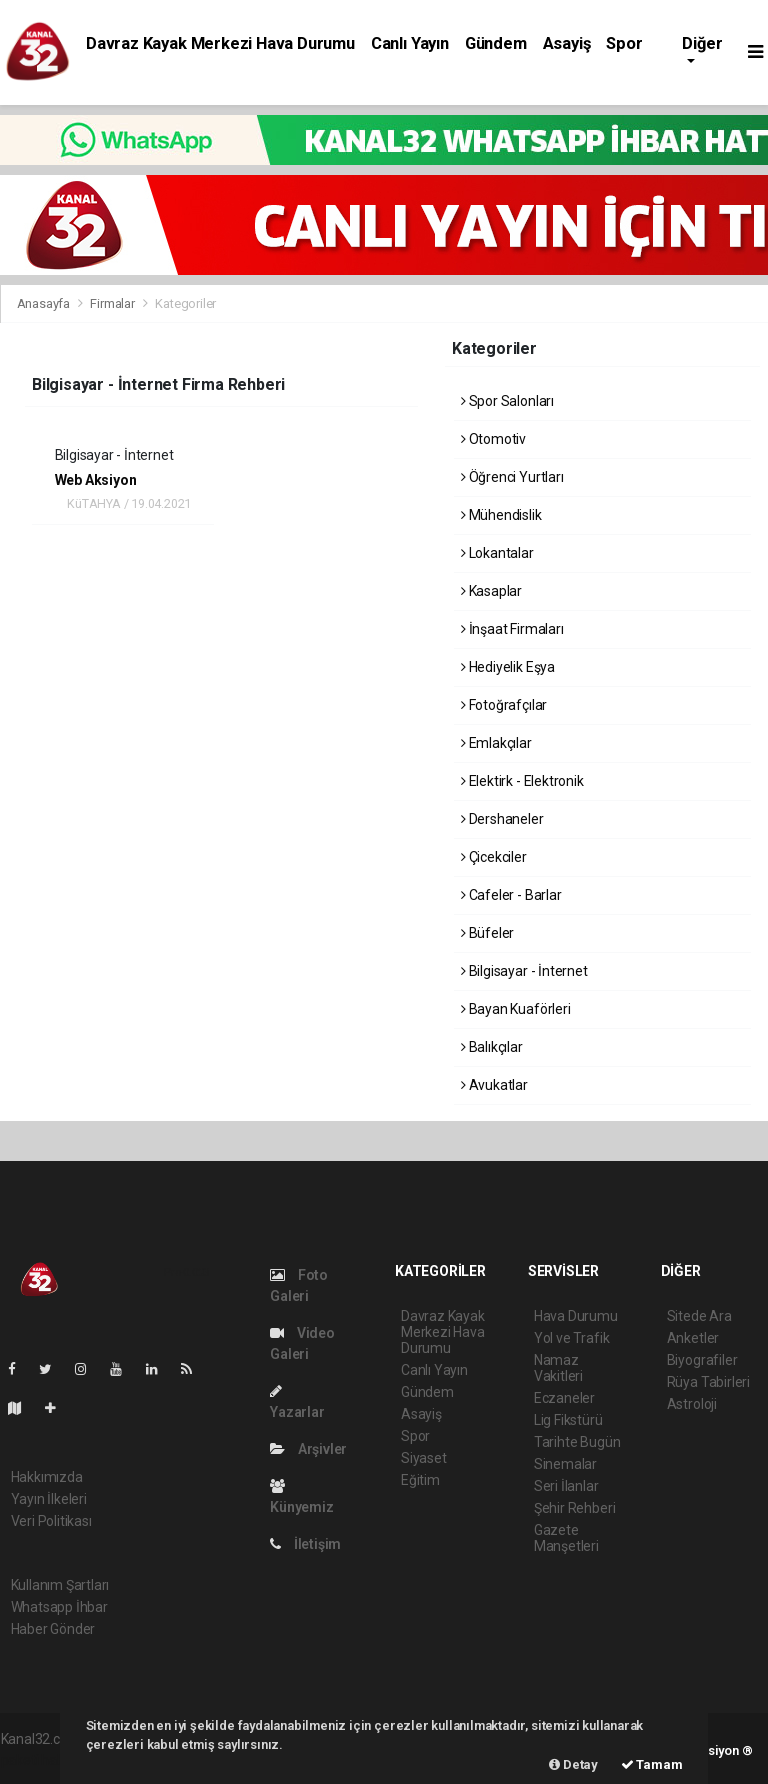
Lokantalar (497, 553)
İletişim (305, 1544)
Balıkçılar (492, 1047)
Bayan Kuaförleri (516, 1009)
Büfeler (487, 933)
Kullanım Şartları (60, 1585)
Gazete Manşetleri (566, 1538)
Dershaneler (502, 819)
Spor (624, 43)
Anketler (693, 1338)
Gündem (496, 43)
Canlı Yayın (410, 43)
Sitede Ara (699, 1316)
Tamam (652, 1764)
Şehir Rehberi (575, 1508)
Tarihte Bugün (577, 1442)
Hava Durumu (576, 1316)
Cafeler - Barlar (511, 895)
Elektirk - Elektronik (522, 781)
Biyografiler (702, 1360)
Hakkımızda (47, 1477)
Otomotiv (493, 439)
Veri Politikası (51, 1521)
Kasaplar (491, 591)
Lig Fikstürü (568, 1420)
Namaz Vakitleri (558, 1368)
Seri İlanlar (566, 1486)
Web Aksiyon (96, 480)
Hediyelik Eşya (508, 667)
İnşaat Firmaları (512, 629)
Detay (573, 1764)
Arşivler (308, 1449)
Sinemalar (565, 1464)
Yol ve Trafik (572, 1338)
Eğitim (420, 1480)
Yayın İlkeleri (49, 1499)
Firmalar (112, 303)
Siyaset (424, 1458)
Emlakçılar (496, 743)
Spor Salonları (507, 401)
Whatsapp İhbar (59, 1607)
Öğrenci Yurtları (512, 477)
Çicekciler (494, 857)
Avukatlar (494, 1085)
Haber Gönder (53, 1629)
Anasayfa (45, 303)
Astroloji (692, 1404)
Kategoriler (185, 303)
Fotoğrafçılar (504, 705)
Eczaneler (564, 1398)
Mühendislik (501, 515)
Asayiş (567, 43)
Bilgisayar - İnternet (524, 971)
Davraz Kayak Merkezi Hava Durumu (220, 43)
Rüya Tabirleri (708, 1382)
